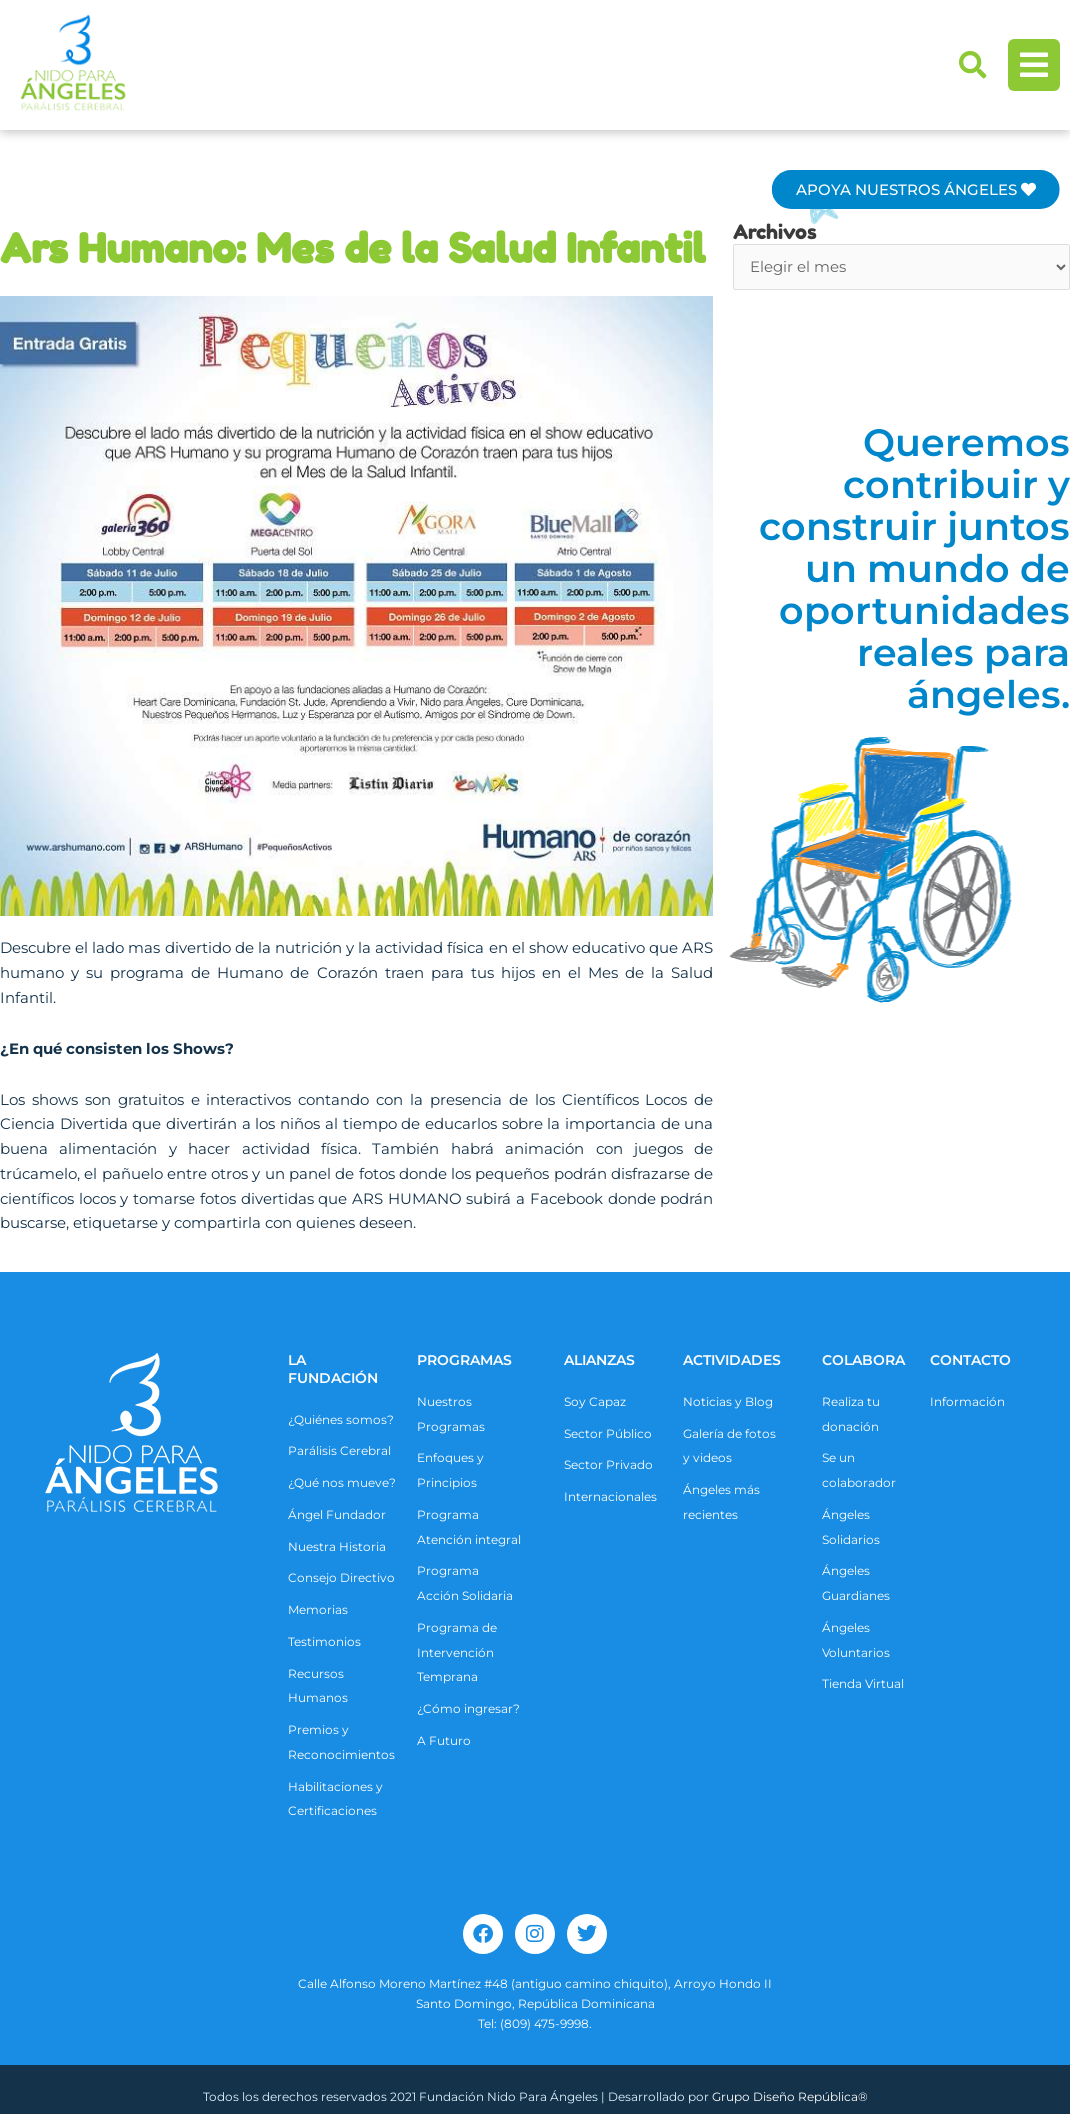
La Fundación (333, 1369)
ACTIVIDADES (732, 1360)
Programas (464, 1360)
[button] (973, 65)
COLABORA (863, 1360)
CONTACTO (970, 1360)
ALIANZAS (599, 1360)
